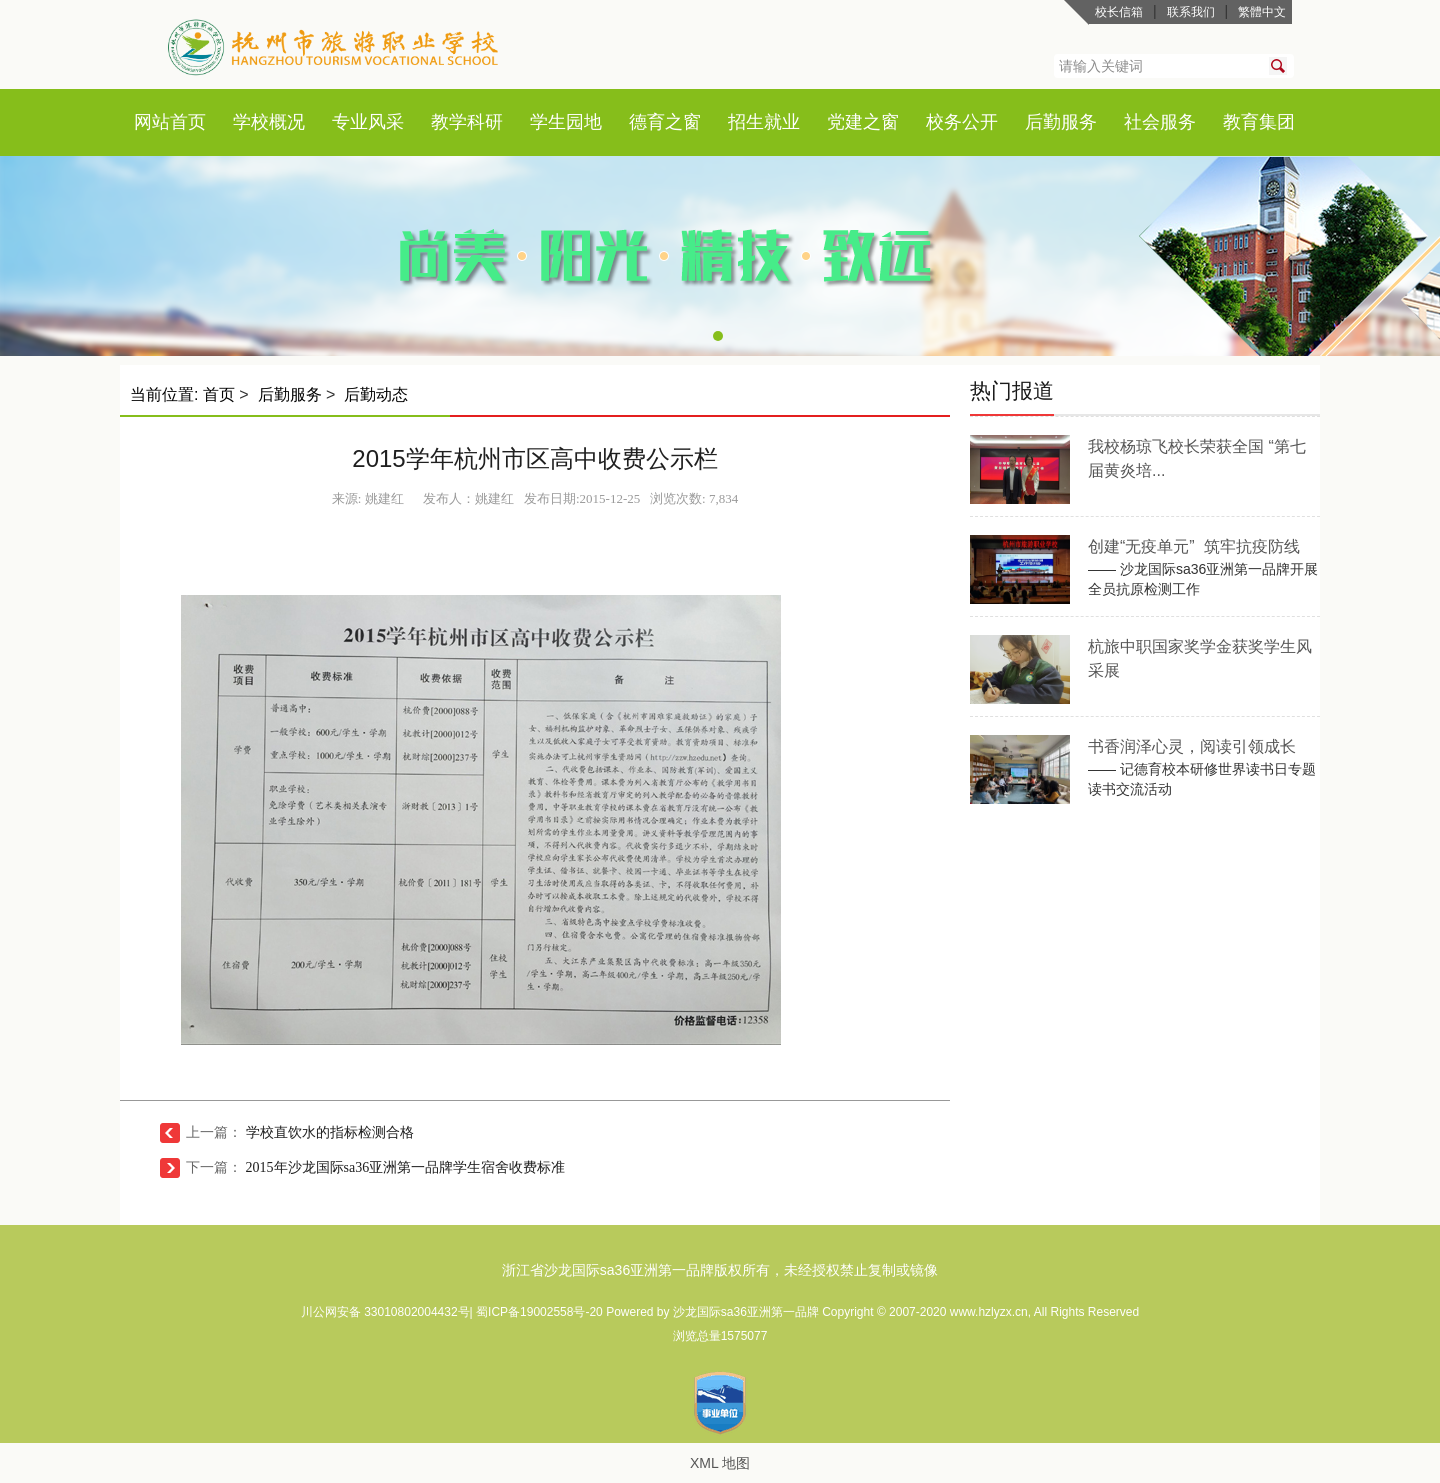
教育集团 (1259, 122)
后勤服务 (1061, 122)
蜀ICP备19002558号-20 (541, 1312)
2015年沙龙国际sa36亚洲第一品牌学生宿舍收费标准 (406, 1167)
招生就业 (764, 122)
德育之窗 (665, 122)
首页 (188, 122)
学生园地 (566, 122)
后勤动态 (376, 394)
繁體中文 (1262, 12)
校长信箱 (1119, 12)
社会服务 (1160, 122)
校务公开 (962, 122)
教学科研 (467, 122)
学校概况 (269, 122)
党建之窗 (863, 122)
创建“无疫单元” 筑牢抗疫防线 (1194, 546)
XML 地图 (720, 1463)
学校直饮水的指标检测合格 (330, 1132)
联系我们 (1191, 12)
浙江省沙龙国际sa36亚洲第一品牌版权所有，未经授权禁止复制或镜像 (720, 1270)
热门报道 (1012, 390)
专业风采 (368, 122)
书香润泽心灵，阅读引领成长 (1192, 746)
